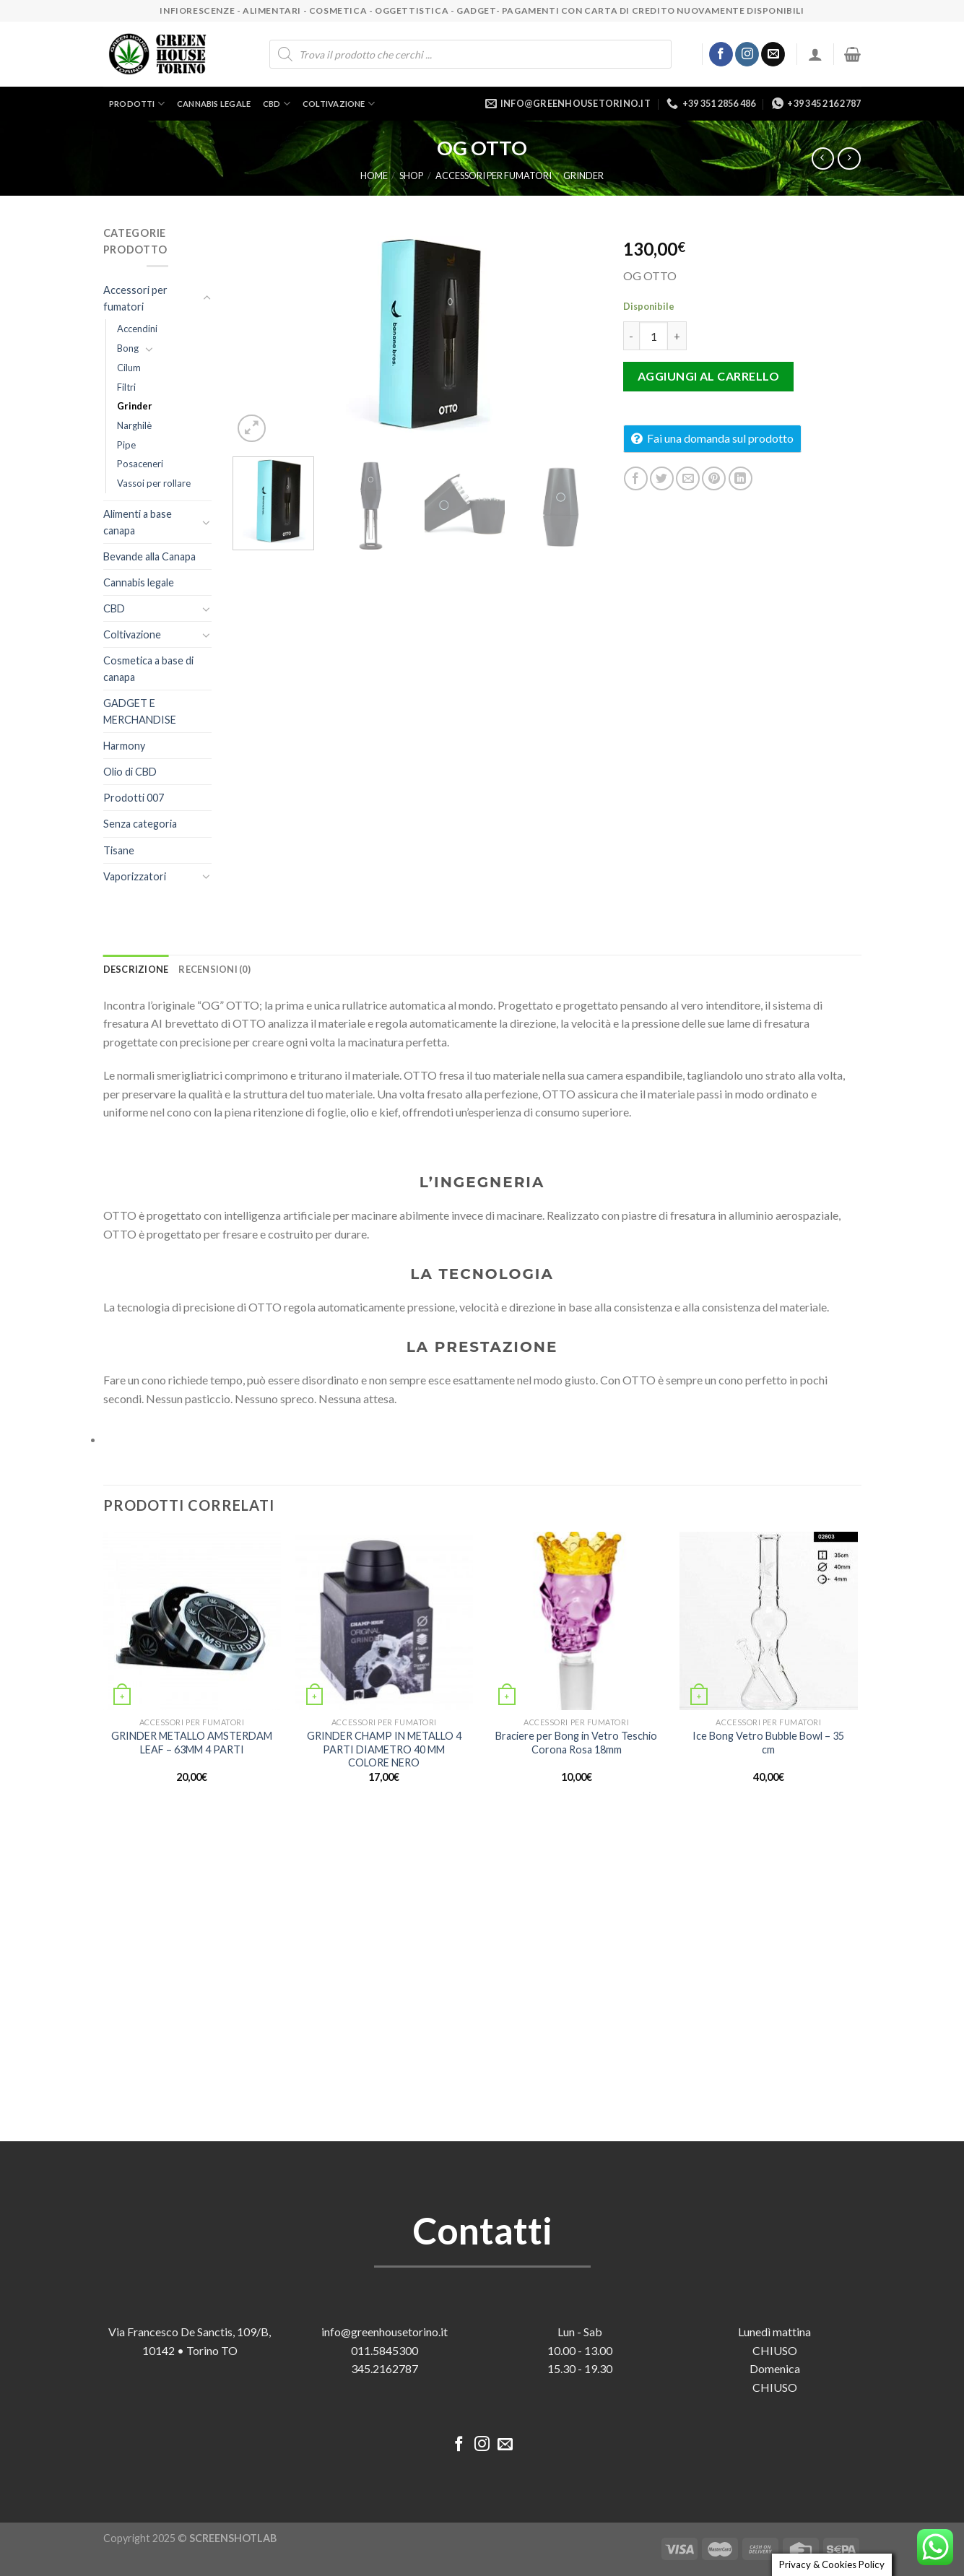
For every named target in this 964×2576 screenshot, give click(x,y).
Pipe (126, 445)
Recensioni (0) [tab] (214, 969)
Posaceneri (140, 463)
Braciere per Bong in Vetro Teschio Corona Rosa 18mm (576, 1743)
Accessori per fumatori (493, 175)
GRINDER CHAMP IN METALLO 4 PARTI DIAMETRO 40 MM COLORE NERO (384, 1749)
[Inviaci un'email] (773, 54)
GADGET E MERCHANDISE (139, 711)
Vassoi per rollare (154, 483)
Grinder (583, 175)
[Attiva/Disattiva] (206, 298)
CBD (276, 103)
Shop (411, 175)
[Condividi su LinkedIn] (740, 478)
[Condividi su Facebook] (636, 478)
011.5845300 (384, 2350)
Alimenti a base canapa (137, 522)
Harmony (124, 746)
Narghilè (134, 425)
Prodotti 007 (133, 798)
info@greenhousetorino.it (384, 2331)
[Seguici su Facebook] (721, 54)
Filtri (126, 387)
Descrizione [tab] (136, 969)
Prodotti (137, 103)
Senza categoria (140, 824)
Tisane (118, 850)
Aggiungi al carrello (709, 376)
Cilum (129, 367)
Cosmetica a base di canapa (148, 668)
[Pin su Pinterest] (714, 478)
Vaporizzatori (134, 876)
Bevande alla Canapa (149, 556)
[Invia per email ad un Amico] (688, 478)
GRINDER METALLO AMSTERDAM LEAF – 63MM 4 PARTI (191, 1743)
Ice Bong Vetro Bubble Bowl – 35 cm (768, 1743)
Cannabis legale (214, 103)
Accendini (137, 328)
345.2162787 (384, 2368)
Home (374, 175)
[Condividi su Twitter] (662, 478)
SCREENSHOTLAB (233, 2538)
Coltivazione (339, 103)
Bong (128, 348)
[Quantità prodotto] (653, 335)
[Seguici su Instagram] (747, 54)
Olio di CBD (130, 772)
